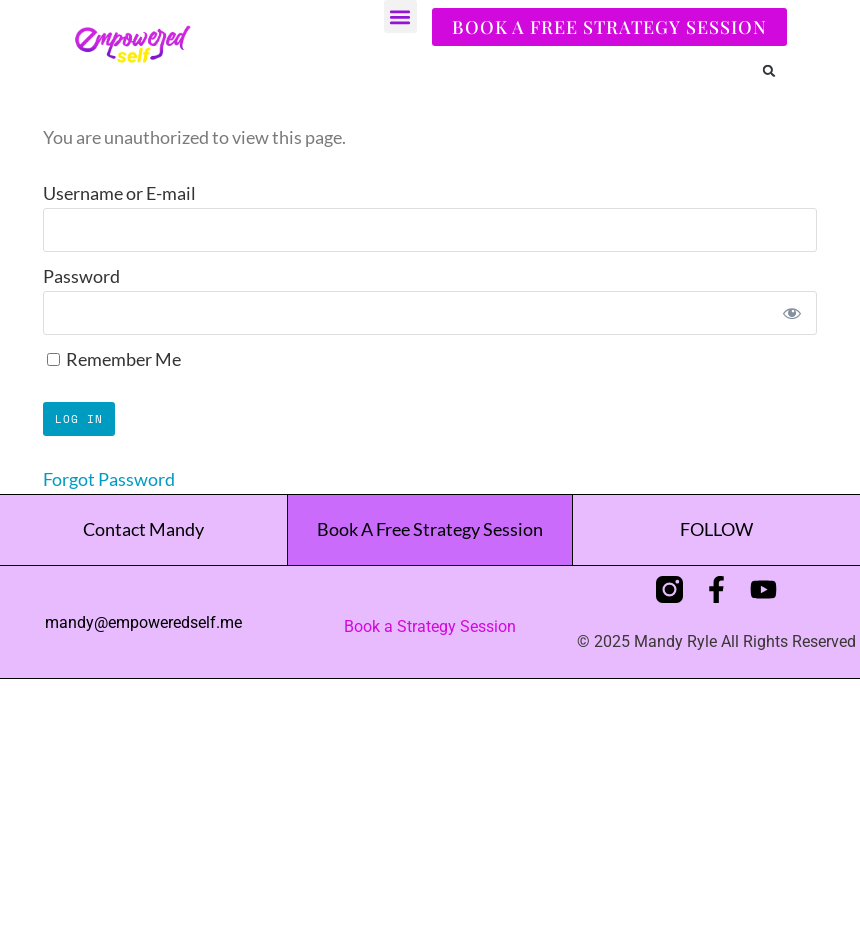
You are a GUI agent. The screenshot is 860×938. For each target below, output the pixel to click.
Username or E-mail (119, 193)
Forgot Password (109, 479)
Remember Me (114, 359)
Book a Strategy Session (430, 626)
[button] (400, 16)
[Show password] (791, 313)
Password (81, 276)
